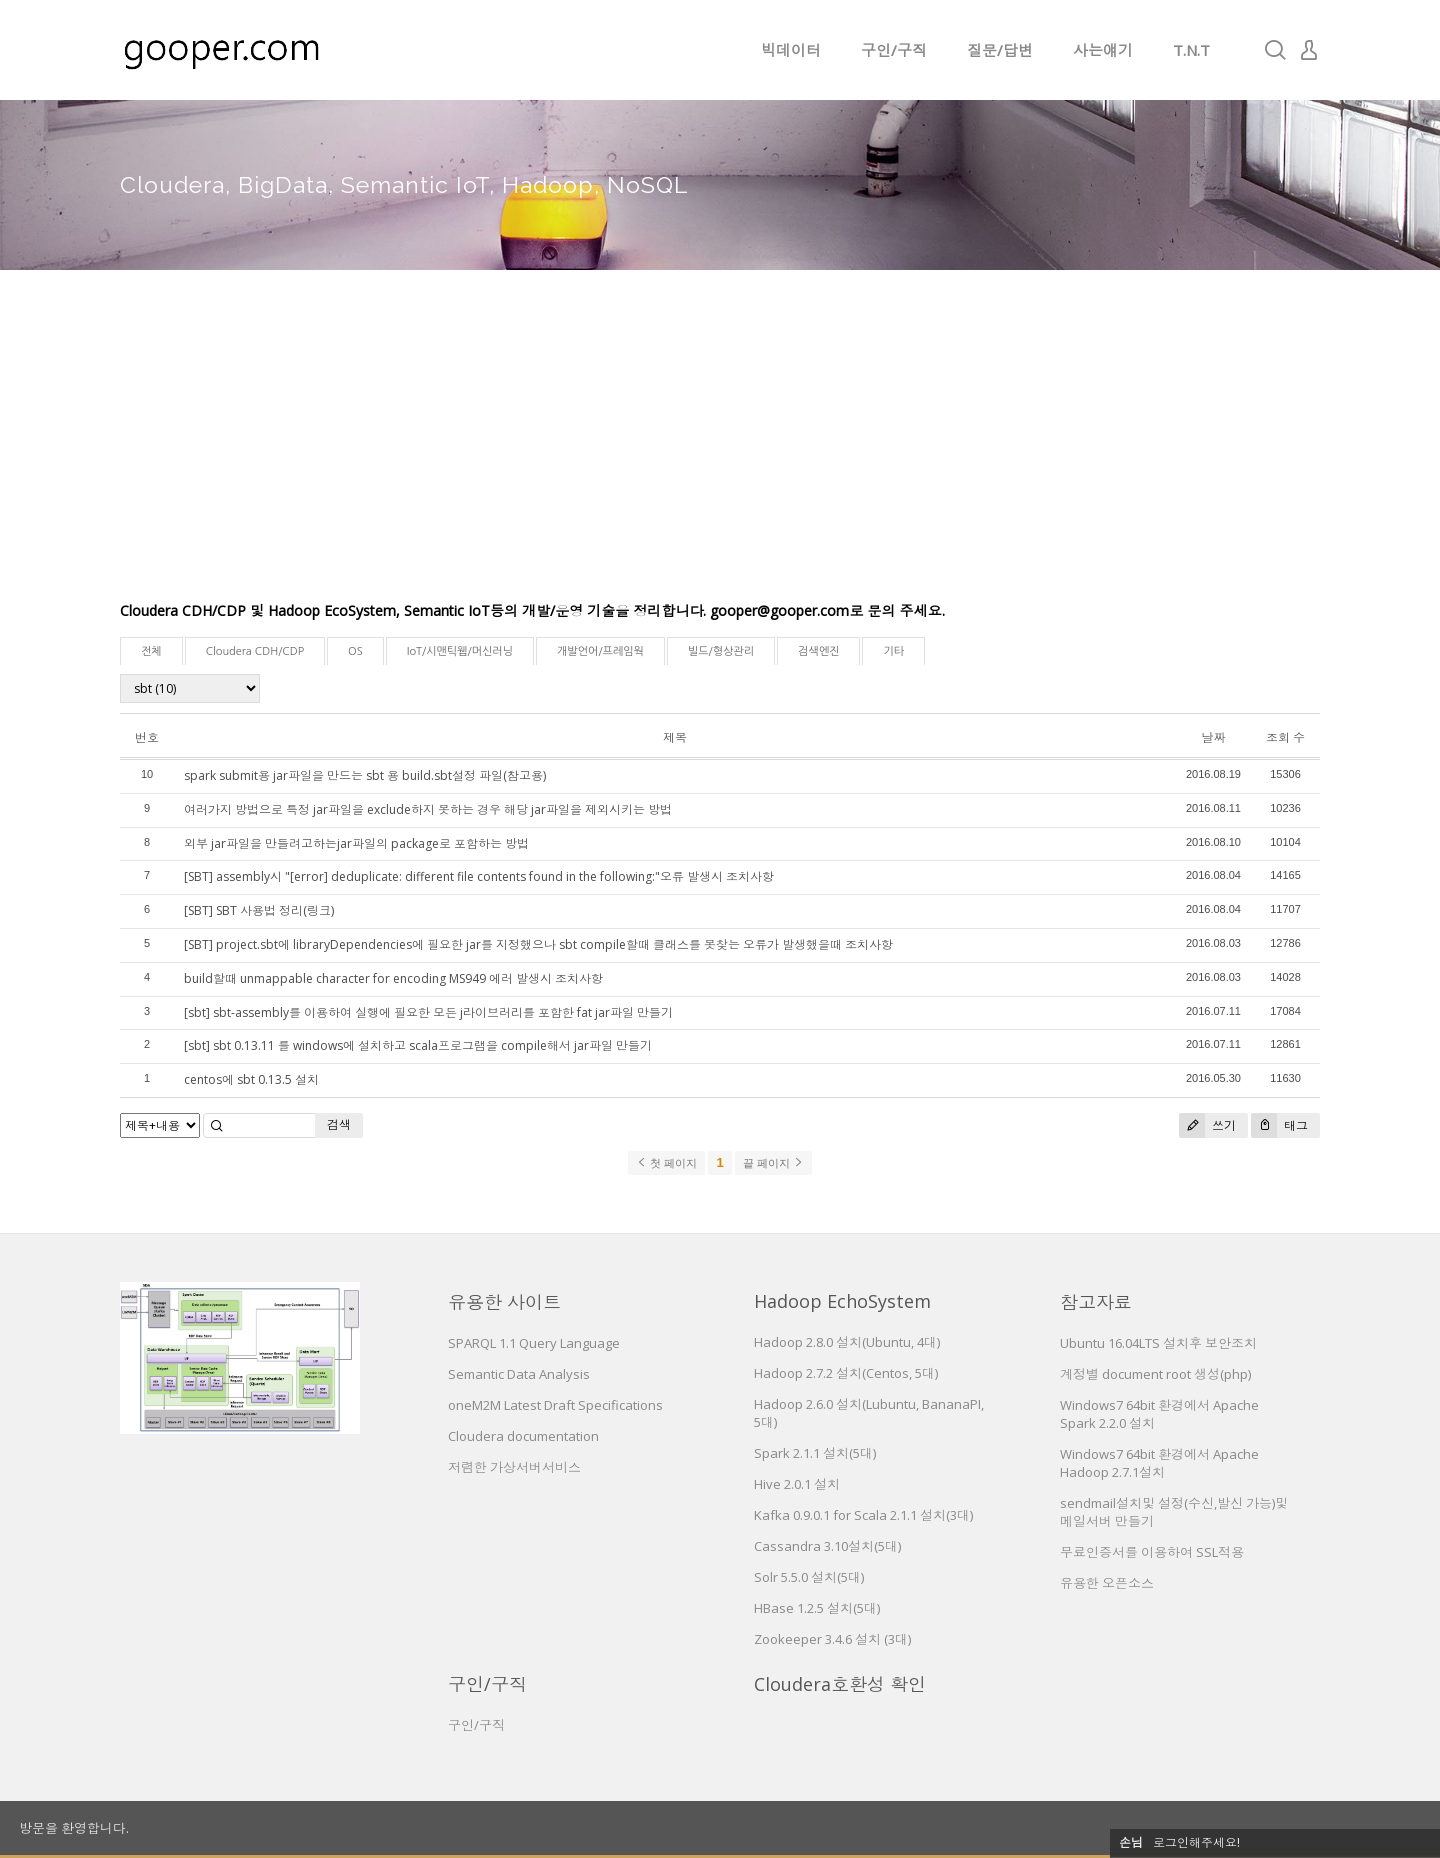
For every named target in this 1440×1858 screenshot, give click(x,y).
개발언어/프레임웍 (600, 651)
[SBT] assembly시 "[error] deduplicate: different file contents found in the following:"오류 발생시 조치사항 (479, 876)
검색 (339, 1124)
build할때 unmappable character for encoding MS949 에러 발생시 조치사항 (393, 978)
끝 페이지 (773, 1163)
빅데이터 (791, 50)
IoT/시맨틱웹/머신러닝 (460, 651)
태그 (1279, 1125)
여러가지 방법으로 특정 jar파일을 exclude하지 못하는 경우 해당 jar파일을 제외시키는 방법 (428, 809)
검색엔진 (818, 651)
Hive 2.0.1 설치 (797, 1484)
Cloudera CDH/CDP (255, 651)
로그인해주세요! (1196, 1842)
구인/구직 (894, 50)
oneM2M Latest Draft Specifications (555, 1405)
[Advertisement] (720, 450)
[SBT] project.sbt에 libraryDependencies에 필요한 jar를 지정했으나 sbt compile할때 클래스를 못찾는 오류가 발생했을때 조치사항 (538, 944)
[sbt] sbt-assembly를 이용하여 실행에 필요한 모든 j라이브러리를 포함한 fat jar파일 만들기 (428, 1012)
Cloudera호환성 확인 (840, 1684)
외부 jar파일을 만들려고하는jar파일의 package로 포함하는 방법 (356, 843)
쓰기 (1207, 1125)
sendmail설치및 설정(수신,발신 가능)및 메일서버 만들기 (1174, 1512)
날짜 (1213, 737)
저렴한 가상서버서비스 (514, 1467)
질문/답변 (1000, 50)
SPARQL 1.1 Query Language (534, 1343)
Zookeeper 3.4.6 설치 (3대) (832, 1639)
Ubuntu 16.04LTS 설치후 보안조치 (1158, 1343)
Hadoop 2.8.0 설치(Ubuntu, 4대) (847, 1342)
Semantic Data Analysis (519, 1374)
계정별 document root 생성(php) (1155, 1374)
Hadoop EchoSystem (842, 1301)
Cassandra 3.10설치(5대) (827, 1546)
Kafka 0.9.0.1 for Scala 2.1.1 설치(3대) (863, 1515)
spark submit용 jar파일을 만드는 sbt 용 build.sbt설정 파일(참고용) (365, 775)
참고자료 (1096, 1302)
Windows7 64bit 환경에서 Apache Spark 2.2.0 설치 (1159, 1414)
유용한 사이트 (504, 1302)
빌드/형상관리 (721, 651)
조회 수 (1285, 737)
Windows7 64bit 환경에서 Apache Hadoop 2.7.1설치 (1159, 1463)
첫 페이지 (666, 1163)
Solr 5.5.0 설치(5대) (809, 1577)
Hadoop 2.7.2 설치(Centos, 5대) (846, 1373)
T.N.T (1191, 50)
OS (355, 651)
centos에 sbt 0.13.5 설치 (251, 1079)
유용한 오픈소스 (1107, 1583)
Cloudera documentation (523, 1436)
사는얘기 (1103, 50)
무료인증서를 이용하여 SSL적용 (1152, 1552)
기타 (893, 651)
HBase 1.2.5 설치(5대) (817, 1608)
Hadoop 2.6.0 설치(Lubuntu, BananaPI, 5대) (869, 1413)
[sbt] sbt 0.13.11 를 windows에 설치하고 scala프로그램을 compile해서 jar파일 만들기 (418, 1045)
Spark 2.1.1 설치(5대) (815, 1453)
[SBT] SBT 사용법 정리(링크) (259, 910)
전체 (151, 651)
